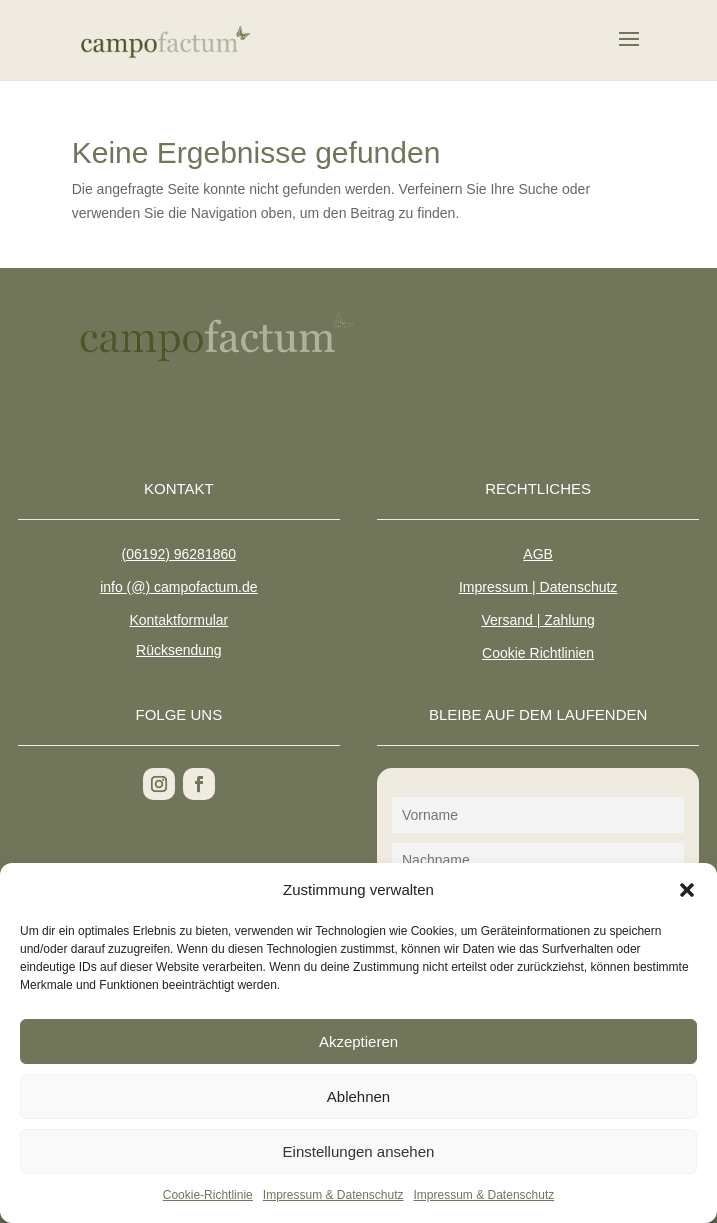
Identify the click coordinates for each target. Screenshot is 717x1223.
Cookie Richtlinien (538, 653)
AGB (538, 554)
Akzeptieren (358, 1041)
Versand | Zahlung (537, 620)
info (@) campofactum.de (178, 587)
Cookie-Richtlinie (208, 1195)
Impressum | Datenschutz (538, 587)
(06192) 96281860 (179, 554)
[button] (687, 890)
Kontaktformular (178, 620)
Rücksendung (179, 650)
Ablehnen (358, 1096)
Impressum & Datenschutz (333, 1195)
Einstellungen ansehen (359, 1151)
